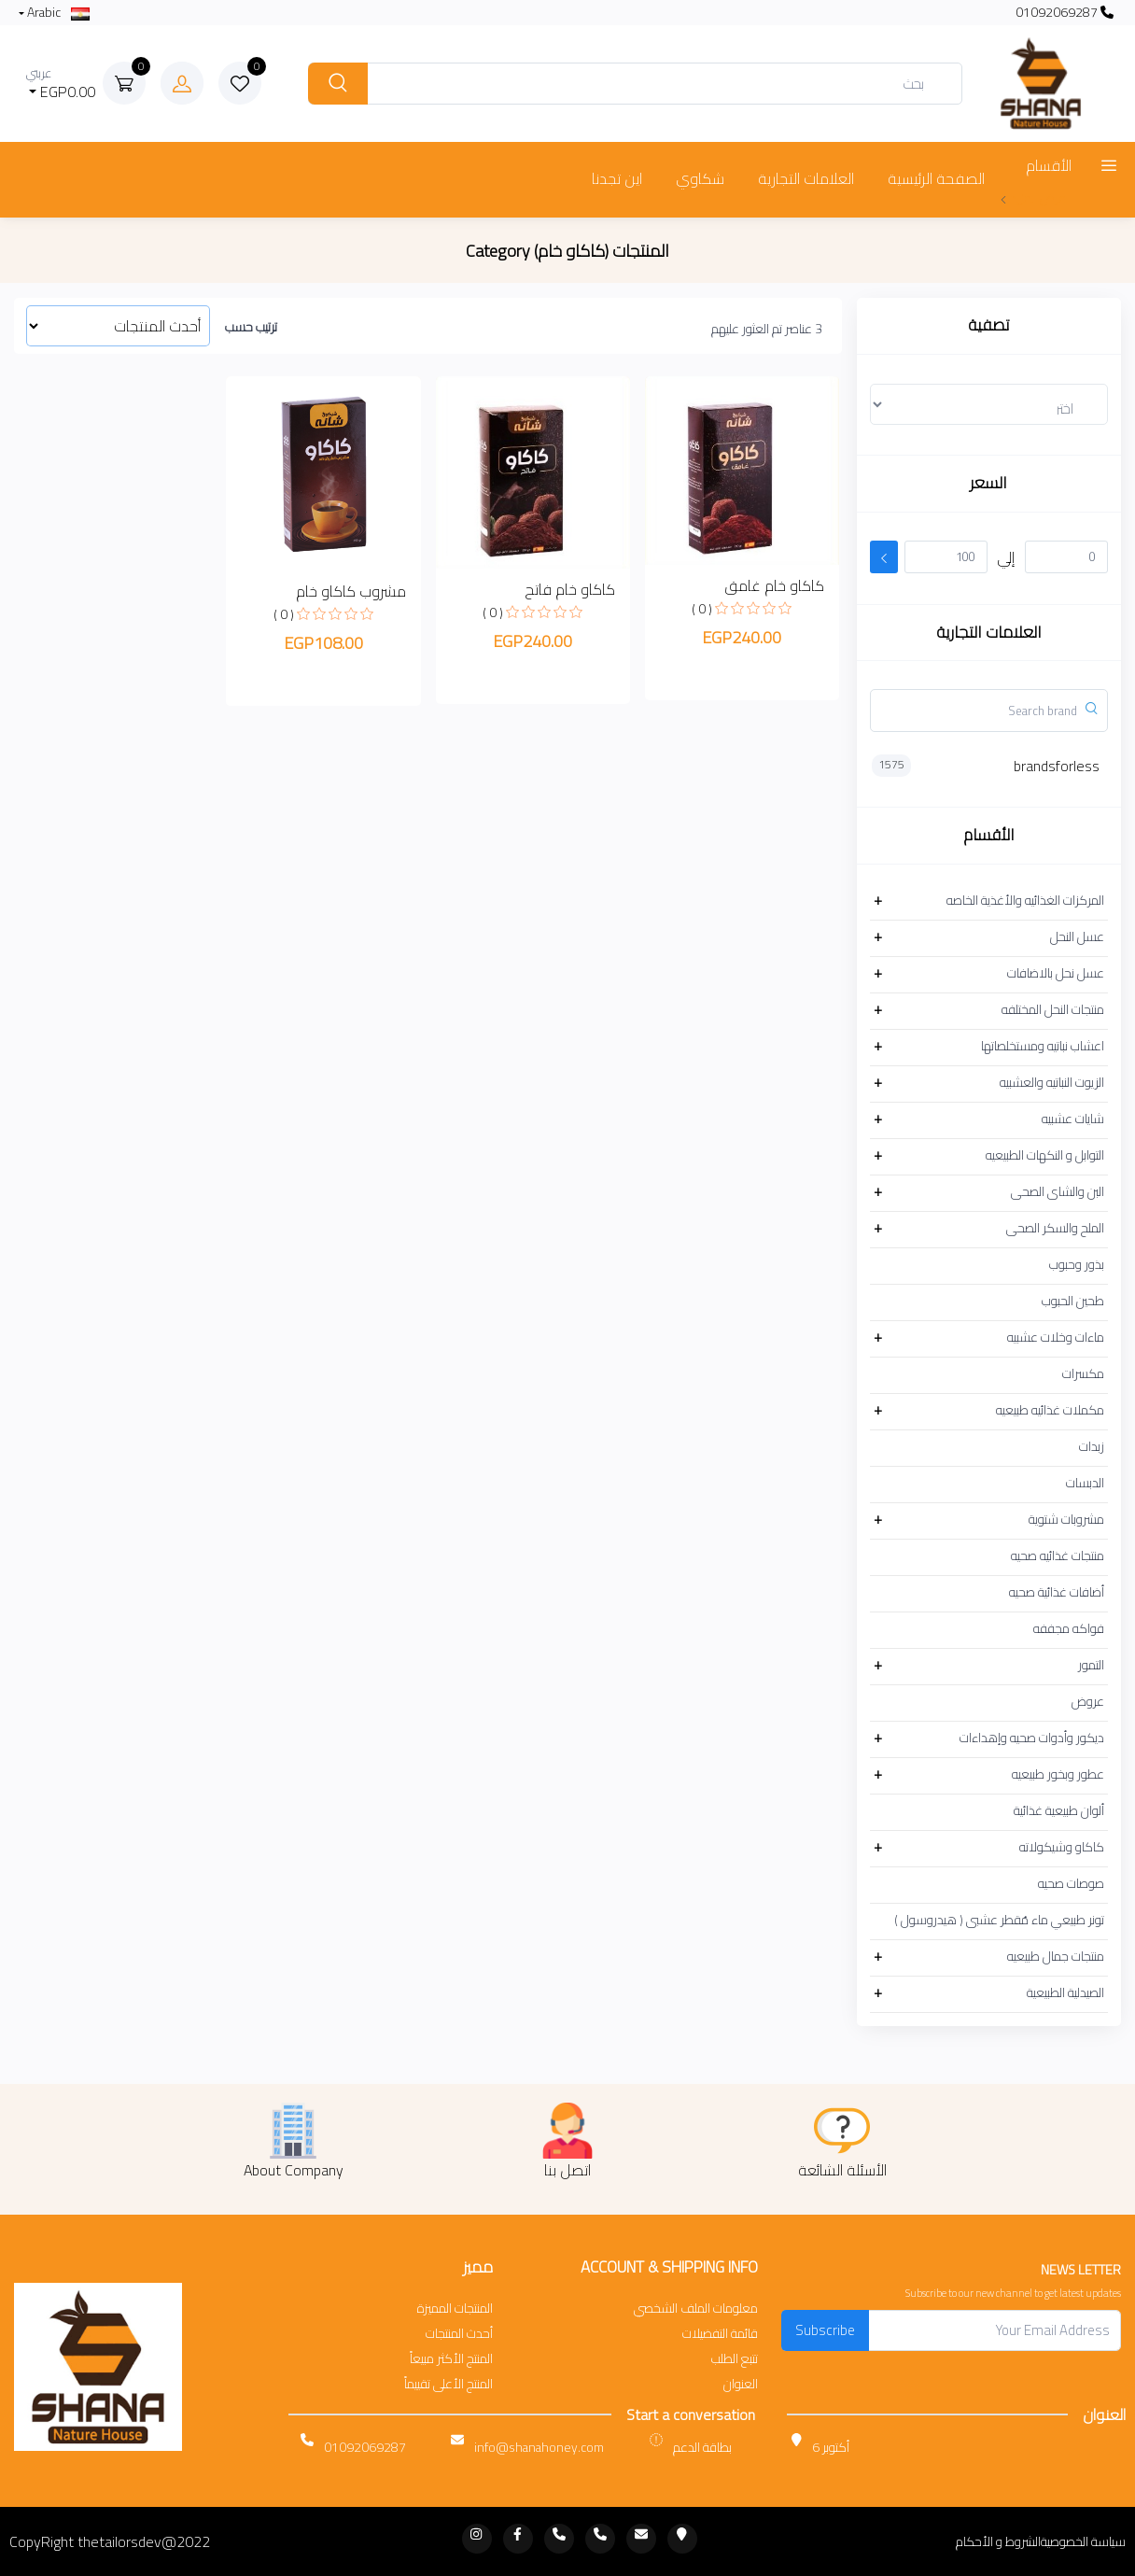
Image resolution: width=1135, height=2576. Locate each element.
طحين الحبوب (1073, 1300)
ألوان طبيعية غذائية (1059, 1810)
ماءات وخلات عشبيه (1055, 1337)
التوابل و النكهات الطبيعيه (1045, 1155)
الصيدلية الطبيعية (1065, 1992)
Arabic (57, 12)
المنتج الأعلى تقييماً (448, 2384)
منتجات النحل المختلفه (1053, 1009)
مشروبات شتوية (1066, 1519)
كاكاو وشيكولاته (1061, 1847)
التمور (1091, 1664)
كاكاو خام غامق (774, 585)
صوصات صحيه (1071, 1883)
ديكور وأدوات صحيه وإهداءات (1032, 1737)
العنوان (740, 2384)
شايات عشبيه (1073, 1118)
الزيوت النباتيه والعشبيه (1052, 1082)
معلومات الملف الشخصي (696, 2308)
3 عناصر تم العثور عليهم (766, 328)
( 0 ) (702, 608)
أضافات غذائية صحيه (1056, 1592)
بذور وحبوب (1076, 1264)
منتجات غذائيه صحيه (1057, 1555)
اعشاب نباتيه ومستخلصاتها (1042, 1045)
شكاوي (700, 178)
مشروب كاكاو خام (351, 591)
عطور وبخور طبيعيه (1058, 1774)
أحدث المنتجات (459, 2334)
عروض (1088, 1701)
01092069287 (1065, 12)
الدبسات (1085, 1482)
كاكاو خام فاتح (570, 589)
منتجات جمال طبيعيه (1055, 1956)
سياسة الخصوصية (1083, 2542)
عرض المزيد (1033, 198)
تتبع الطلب (734, 2359)
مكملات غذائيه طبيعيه (1050, 1410)
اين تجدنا (617, 178)
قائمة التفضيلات (720, 2334)
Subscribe (825, 2330)
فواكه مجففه (1068, 1628)
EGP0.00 (61, 83)
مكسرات (1083, 1373)
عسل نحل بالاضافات (1055, 973)
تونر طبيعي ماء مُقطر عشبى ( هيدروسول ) (999, 1919)
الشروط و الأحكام (998, 2542)
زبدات (1091, 1446)
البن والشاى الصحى (1057, 1191)
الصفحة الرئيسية (936, 178)
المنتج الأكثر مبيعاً (451, 2359)
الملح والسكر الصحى (1055, 1228)
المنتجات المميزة (455, 2308)
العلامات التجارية (806, 178)
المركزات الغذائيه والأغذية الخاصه (1025, 900)
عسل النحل (1077, 936)
